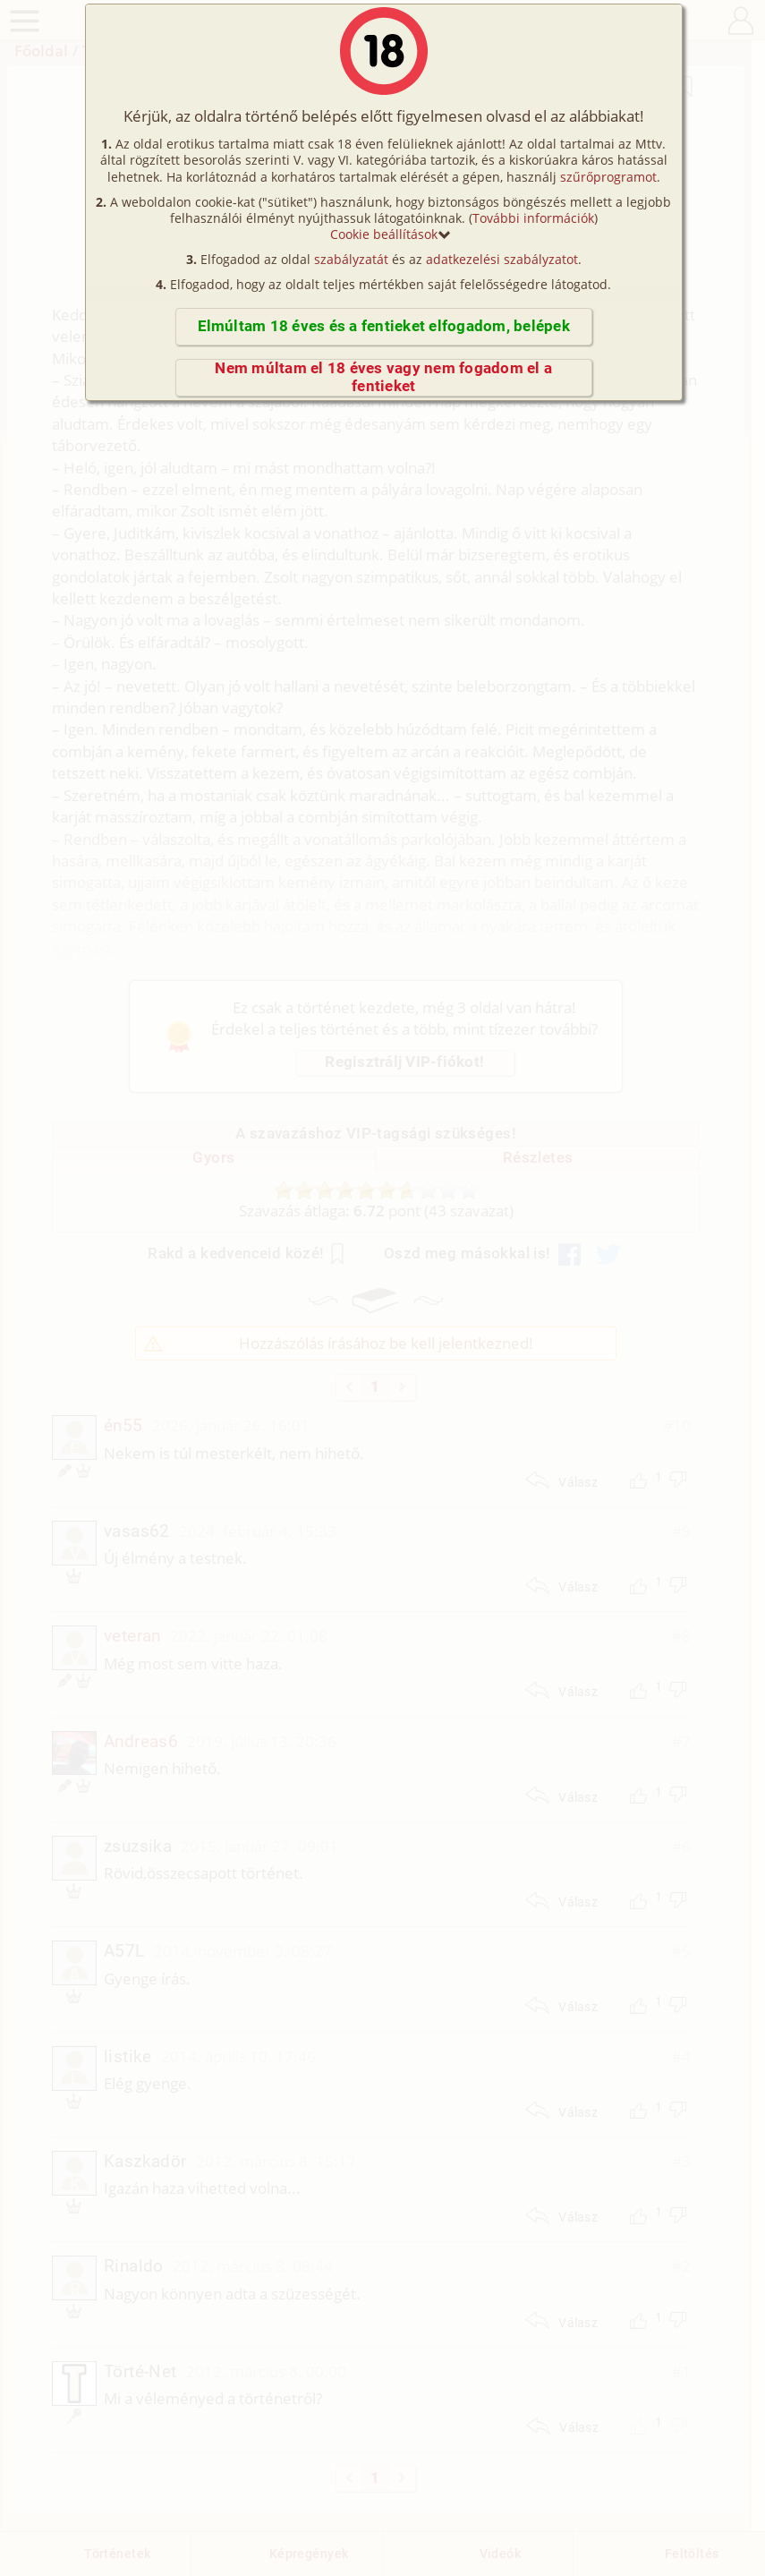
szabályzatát (351, 259)
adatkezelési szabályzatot (502, 259)
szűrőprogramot (608, 176)
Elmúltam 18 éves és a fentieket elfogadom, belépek (384, 326)
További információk (533, 217)
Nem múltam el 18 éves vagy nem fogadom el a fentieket (383, 377)
